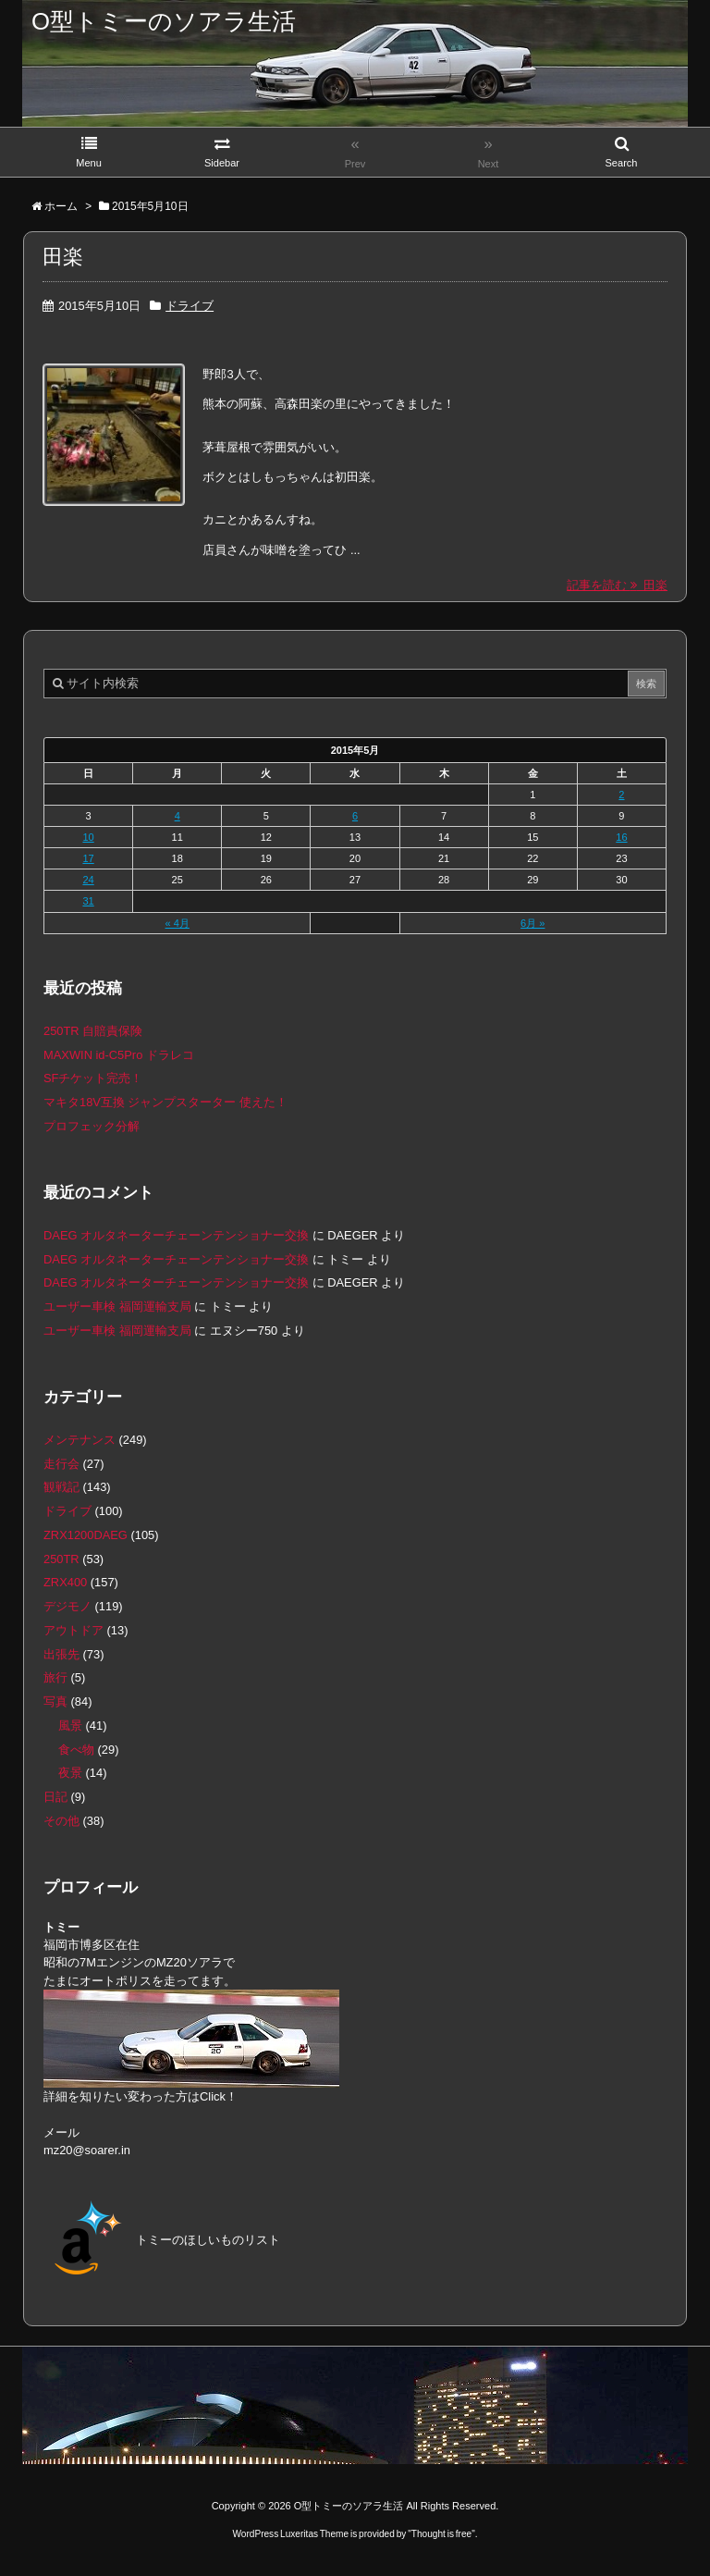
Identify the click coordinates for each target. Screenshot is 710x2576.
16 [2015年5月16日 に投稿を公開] (621, 837)
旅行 (55, 1677)
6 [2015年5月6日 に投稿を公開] (355, 815)
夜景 (70, 1773)
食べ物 (76, 1749)
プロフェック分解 (91, 1126)
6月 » (532, 923)
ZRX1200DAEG (85, 1535)
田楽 (63, 256)
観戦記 (61, 1487)
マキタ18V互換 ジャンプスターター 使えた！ (165, 1102)
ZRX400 (65, 1582)
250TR (61, 1559)
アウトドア (73, 1630)
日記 (55, 1797)
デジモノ (67, 1606)
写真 (55, 1701)
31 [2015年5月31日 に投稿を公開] (87, 900)
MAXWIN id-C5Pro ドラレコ (118, 1055)
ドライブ (189, 306)
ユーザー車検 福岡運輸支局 (117, 1306)
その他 (61, 1821)
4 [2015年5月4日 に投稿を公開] (177, 815)
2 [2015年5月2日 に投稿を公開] (621, 794)
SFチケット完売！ (92, 1078)
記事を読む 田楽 (617, 585)
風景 (70, 1725)
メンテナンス (79, 1440)
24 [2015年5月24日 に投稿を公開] (87, 879)
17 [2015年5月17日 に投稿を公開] (87, 858)
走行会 (61, 1464)
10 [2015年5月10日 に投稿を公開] (87, 837)
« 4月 (177, 923)
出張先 (61, 1654)
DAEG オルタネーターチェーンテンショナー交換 (176, 1235)
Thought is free (441, 2534)
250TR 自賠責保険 (92, 1031)
